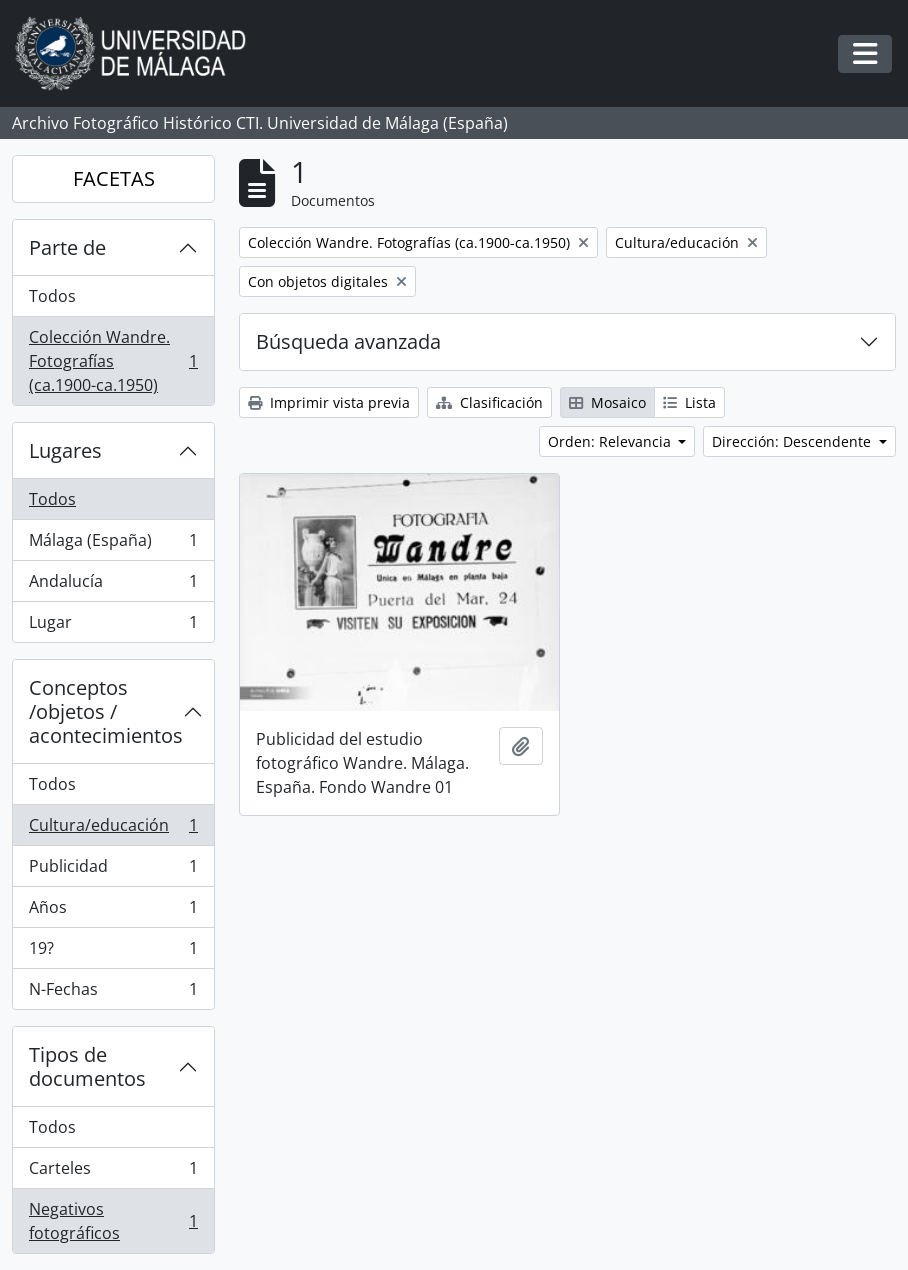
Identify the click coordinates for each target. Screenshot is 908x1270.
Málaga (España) (113, 544)
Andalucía (113, 585)
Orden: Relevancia (611, 441)
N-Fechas (113, 993)
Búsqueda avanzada (348, 341)
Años (113, 911)
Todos (52, 296)
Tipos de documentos (87, 1066)
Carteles (113, 1172)
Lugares (65, 450)
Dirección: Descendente (793, 441)
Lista (689, 402)
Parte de (67, 247)
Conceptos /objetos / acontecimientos (106, 711)
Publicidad (113, 870)
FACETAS (114, 178)
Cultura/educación (113, 829)
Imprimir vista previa (329, 402)
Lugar (113, 626)
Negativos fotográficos (113, 1221)
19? (113, 952)
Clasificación (489, 402)
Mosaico (607, 402)
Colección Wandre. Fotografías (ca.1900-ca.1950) (113, 361)
